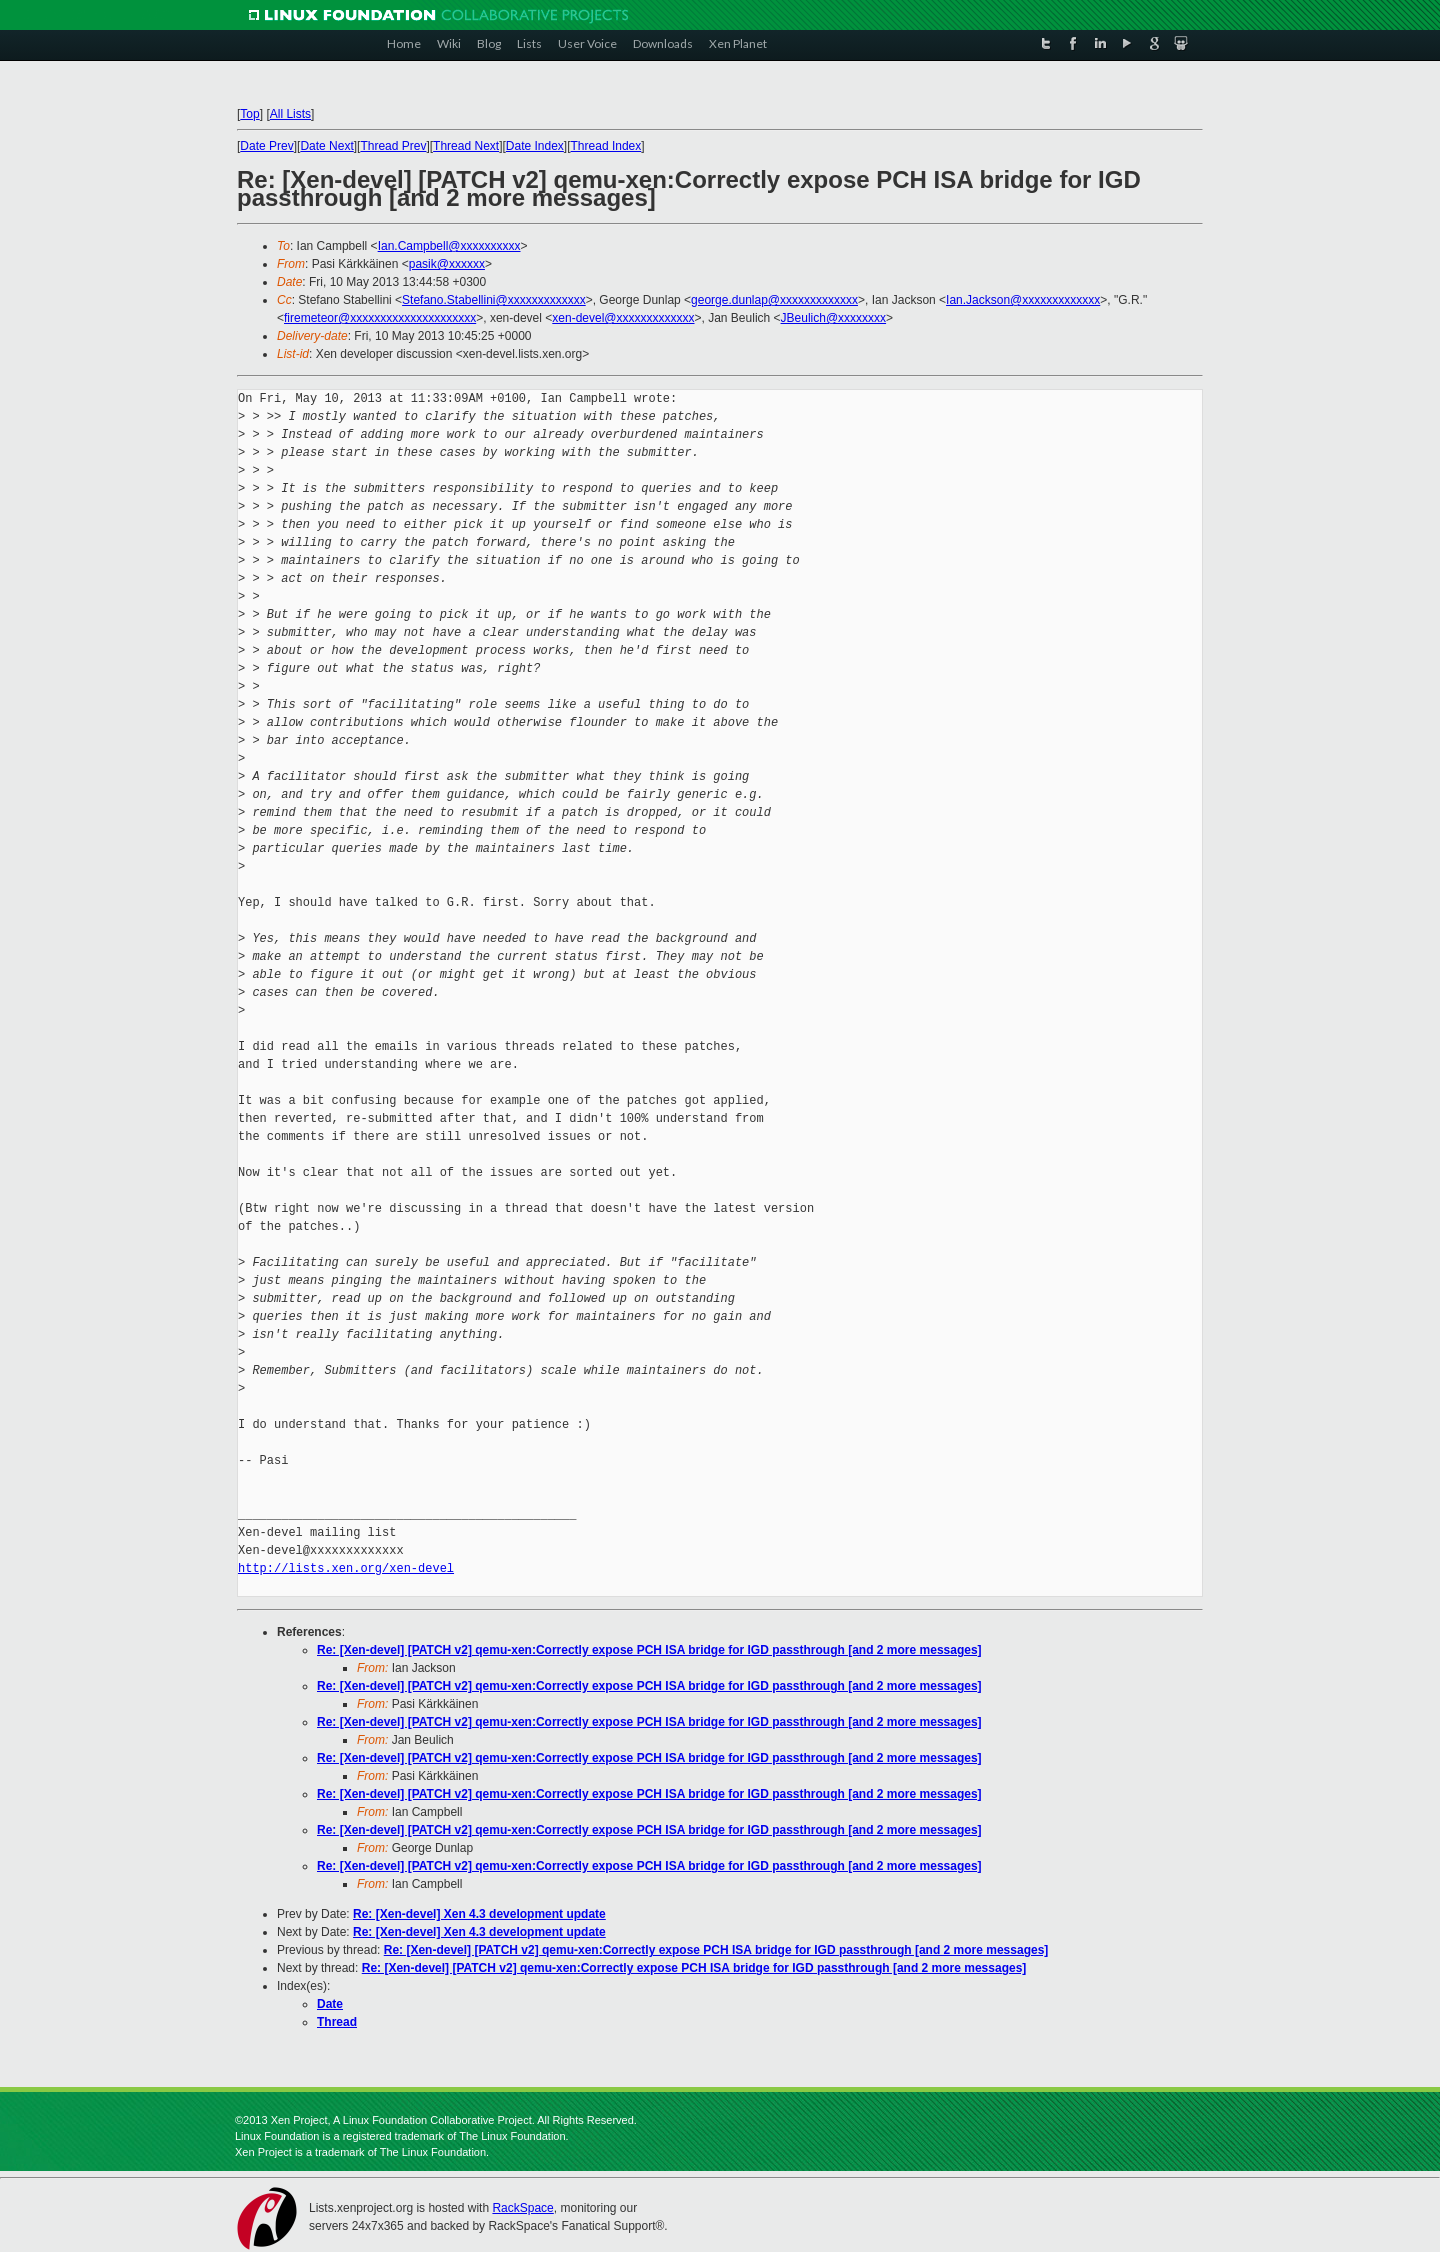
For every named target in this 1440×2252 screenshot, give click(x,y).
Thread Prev (393, 146)
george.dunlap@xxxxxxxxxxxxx (774, 300)
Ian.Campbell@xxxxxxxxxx (449, 246)
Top (249, 114)
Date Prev (266, 146)
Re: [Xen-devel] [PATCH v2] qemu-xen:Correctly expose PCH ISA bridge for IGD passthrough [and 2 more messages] (649, 1650)
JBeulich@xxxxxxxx (834, 318)
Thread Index (606, 146)
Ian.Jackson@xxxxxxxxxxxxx (1023, 300)
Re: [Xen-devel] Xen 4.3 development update (479, 1914)
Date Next (326, 146)
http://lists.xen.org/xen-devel (346, 1568)
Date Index (535, 146)
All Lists (290, 114)
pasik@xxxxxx (447, 264)
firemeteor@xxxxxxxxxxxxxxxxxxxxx (380, 318)
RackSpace (522, 2208)
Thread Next (466, 146)
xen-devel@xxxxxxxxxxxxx (623, 318)
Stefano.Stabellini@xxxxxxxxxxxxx (494, 300)
